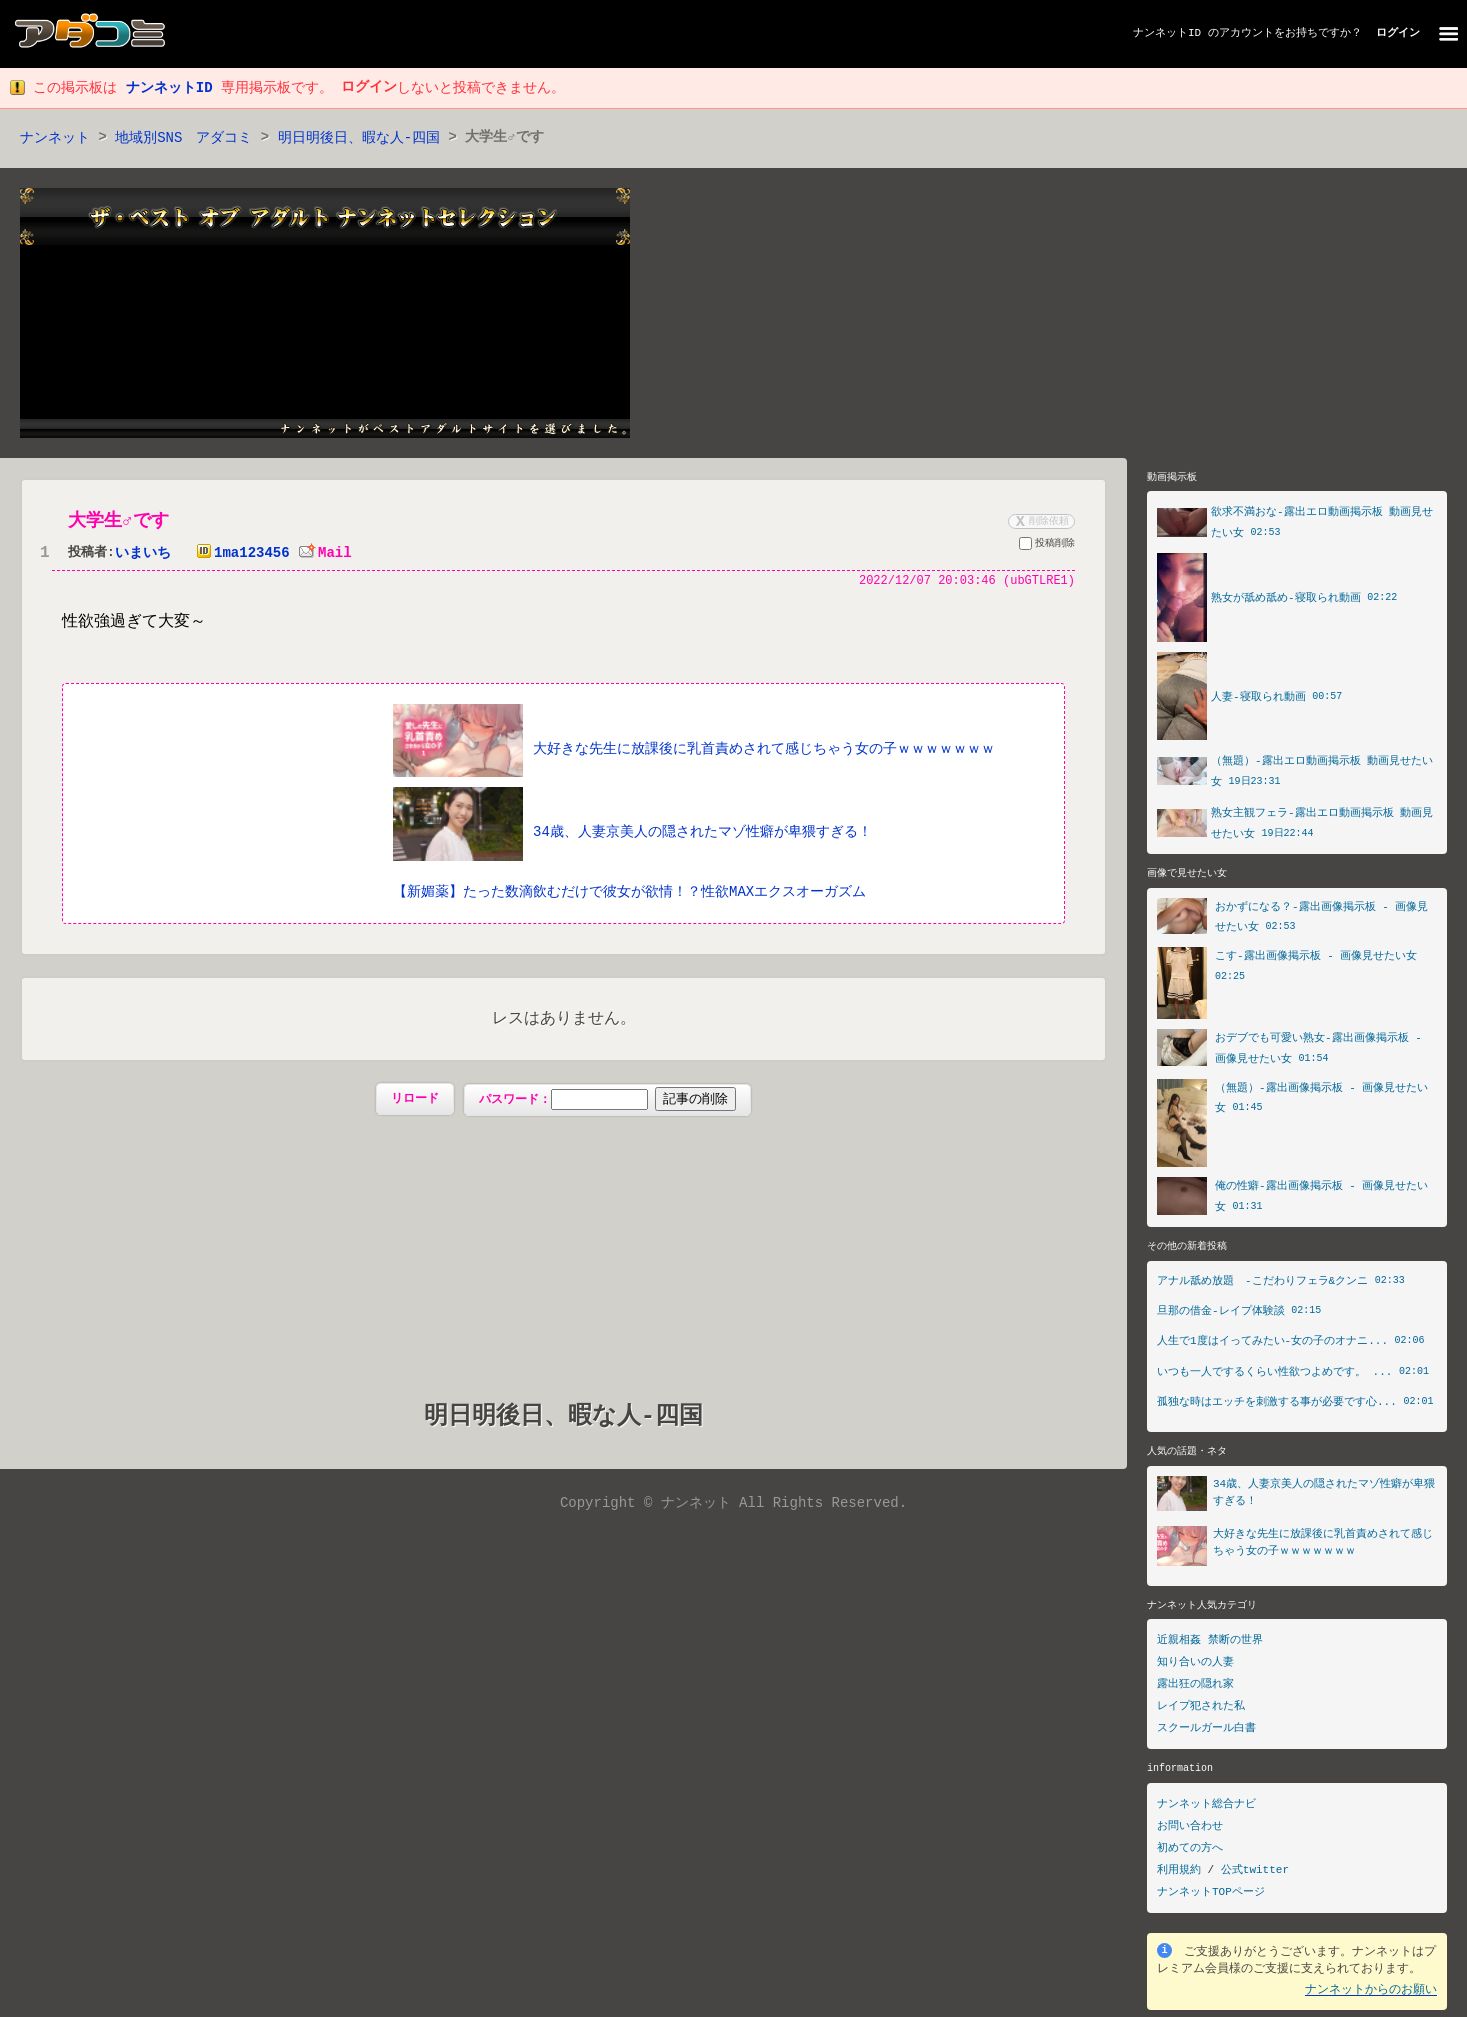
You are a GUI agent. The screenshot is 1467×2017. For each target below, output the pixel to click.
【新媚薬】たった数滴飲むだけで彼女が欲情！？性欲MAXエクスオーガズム (629, 892)
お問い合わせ (1190, 1832)
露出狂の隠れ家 (1195, 1690)
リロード (415, 1100)
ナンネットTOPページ (1211, 1898)
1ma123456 (239, 554)
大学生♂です (120, 522)
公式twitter (1255, 1876)
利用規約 (1179, 1876)
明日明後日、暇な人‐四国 (359, 138)
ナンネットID (1167, 33)
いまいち (143, 554)
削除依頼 (1040, 522)
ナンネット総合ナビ (1206, 1810)
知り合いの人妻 (1195, 1668)
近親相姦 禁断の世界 (1210, 1646)
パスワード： (607, 1101)
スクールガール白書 (1206, 1734)
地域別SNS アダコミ (183, 138)
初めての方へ (1190, 1854)
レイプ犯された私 (1201, 1712)
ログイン (1398, 33)
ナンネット (55, 138)
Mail (325, 554)
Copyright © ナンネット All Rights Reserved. (733, 1505)
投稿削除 (1047, 547)
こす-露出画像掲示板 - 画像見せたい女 (1316, 960)
